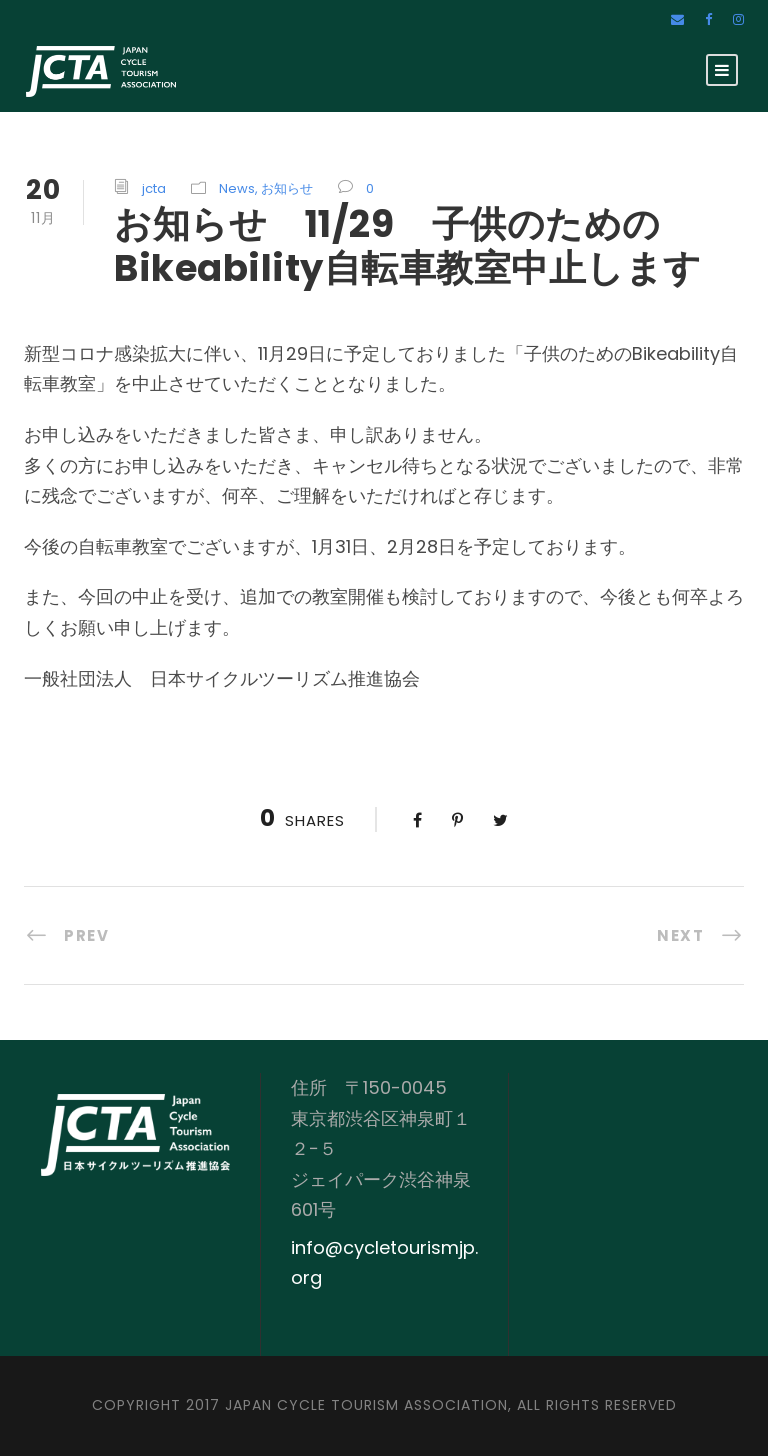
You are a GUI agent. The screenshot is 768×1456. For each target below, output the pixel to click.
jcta (154, 188)
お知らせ (287, 188)
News (237, 188)
